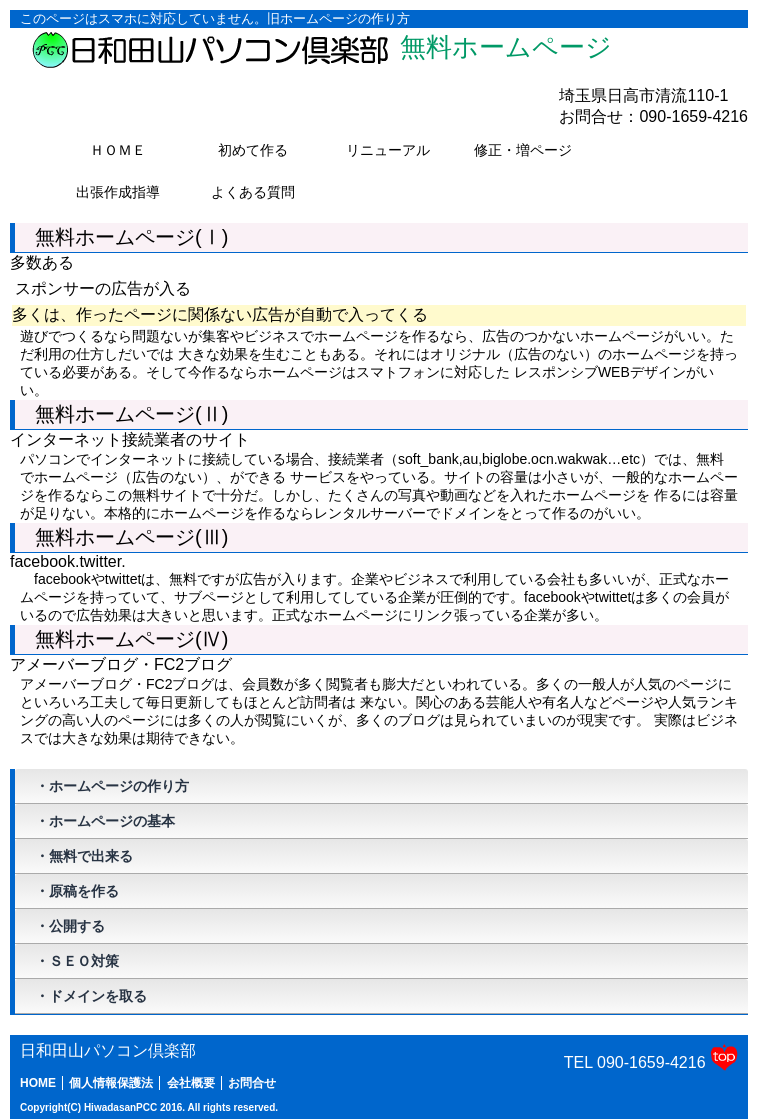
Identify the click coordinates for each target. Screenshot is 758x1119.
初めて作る (267, 152)
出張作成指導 (128, 194)
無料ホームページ (321, 49)
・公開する (70, 926)
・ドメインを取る (91, 996)
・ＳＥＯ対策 (77, 961)
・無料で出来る (84, 856)
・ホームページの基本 (105, 821)
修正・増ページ (530, 152)
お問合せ (252, 1083)
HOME (38, 1083)
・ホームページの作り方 (112, 786)
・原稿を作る (77, 891)
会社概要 (191, 1083)
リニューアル (398, 152)
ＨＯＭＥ (118, 150)
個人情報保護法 (111, 1083)
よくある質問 (263, 194)
